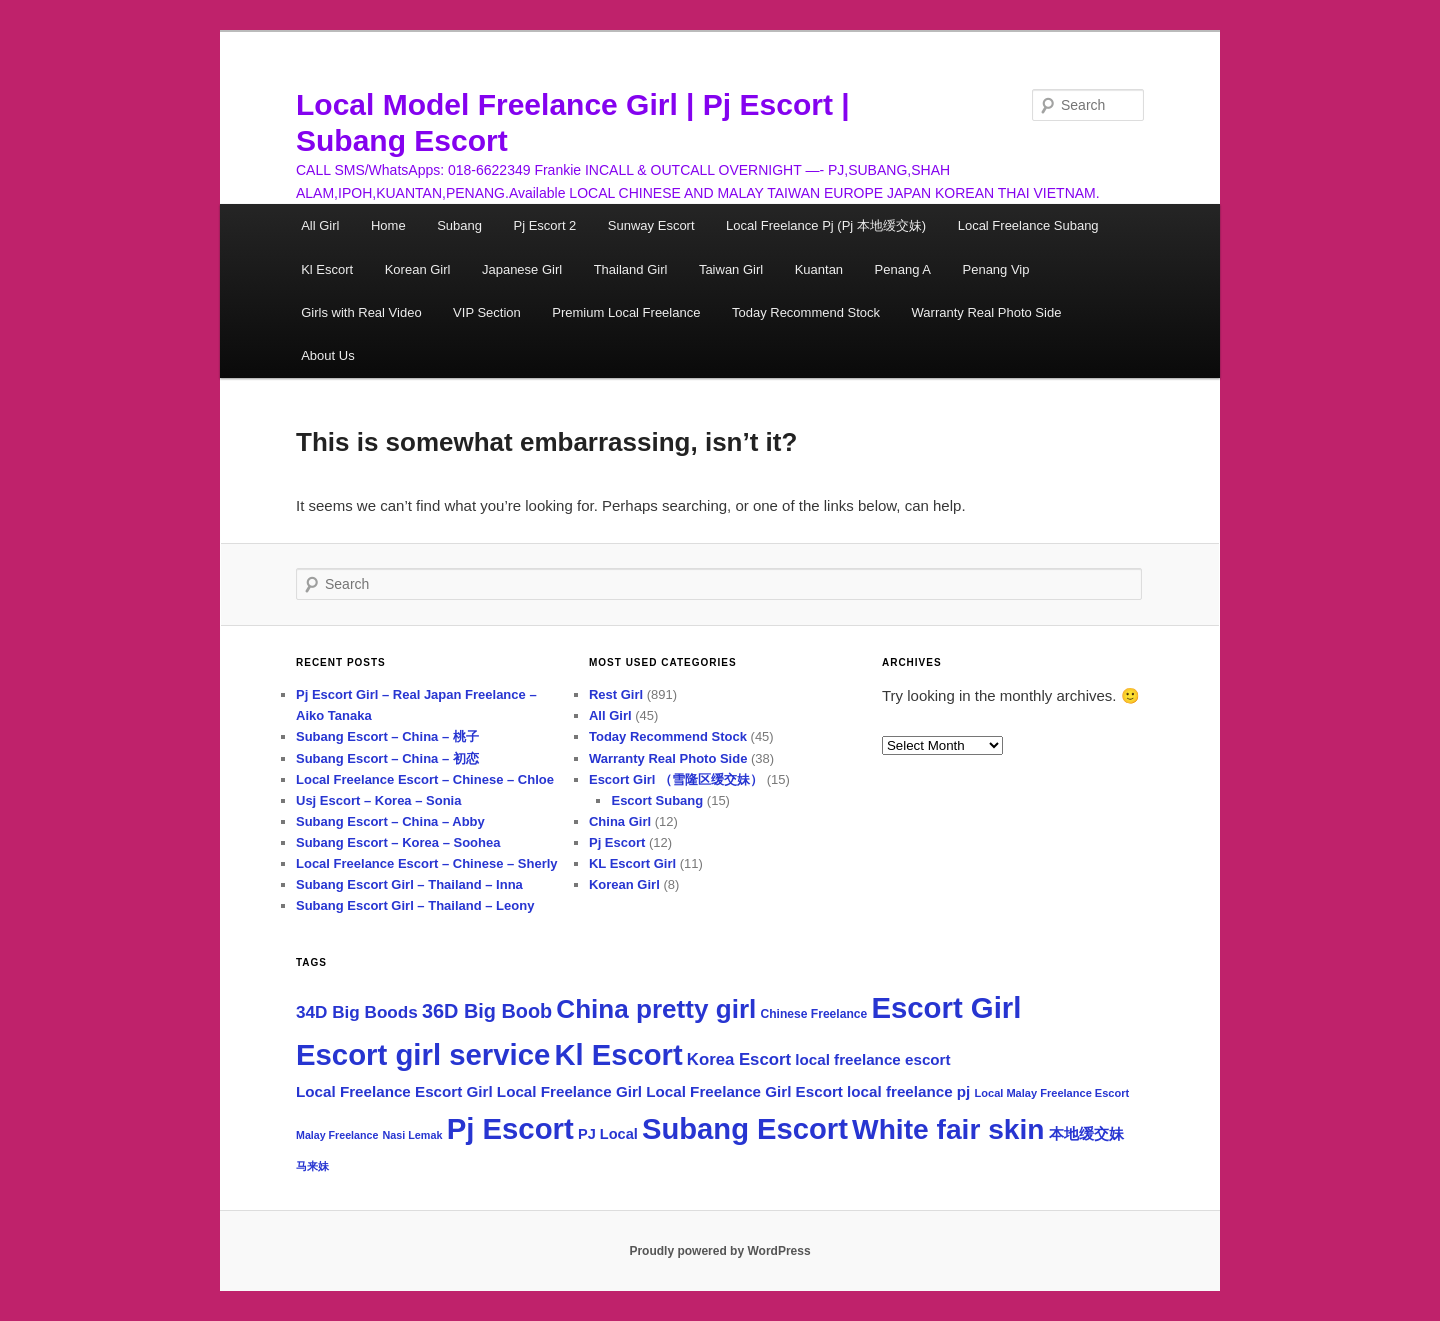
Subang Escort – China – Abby (390, 821)
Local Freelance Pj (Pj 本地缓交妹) (826, 225)
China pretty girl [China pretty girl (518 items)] (656, 1009)
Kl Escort (327, 269)
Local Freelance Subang (1028, 225)
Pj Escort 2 (544, 225)
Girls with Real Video (361, 312)
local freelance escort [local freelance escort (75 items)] (872, 1059)
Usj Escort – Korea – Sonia (378, 800)
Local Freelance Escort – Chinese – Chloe (425, 779)
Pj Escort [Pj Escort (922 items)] (510, 1128)
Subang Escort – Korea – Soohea (398, 842)
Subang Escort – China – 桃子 (387, 736)
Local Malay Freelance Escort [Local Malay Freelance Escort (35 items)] (1052, 1093)
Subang (459, 225)
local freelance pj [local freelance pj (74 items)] (908, 1091)
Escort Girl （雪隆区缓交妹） (676, 779)
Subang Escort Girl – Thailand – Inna (409, 884)
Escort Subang (657, 800)
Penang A (903, 269)
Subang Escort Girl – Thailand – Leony (415, 905)
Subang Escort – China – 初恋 (387, 758)
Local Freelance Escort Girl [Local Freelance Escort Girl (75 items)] (394, 1091)
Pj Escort (617, 842)
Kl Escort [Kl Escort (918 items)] (619, 1055)
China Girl (620, 821)
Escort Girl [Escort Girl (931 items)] (946, 1007)
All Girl (320, 225)
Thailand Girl (631, 269)
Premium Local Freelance (626, 312)
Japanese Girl (522, 269)
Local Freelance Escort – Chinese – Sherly (427, 863)
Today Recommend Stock (806, 312)
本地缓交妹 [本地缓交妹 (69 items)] (1086, 1134)
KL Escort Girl (632, 863)
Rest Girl (616, 694)
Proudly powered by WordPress (719, 1251)
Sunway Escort (651, 225)
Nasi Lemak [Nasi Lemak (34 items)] (413, 1135)
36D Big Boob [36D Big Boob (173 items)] (487, 1011)
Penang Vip (996, 269)
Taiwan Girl (731, 269)
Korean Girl (418, 269)
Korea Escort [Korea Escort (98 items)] (739, 1059)
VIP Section (487, 312)
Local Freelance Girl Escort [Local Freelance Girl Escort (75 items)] (744, 1091)
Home (388, 225)
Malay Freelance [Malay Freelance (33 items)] (337, 1135)
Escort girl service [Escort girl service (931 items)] (423, 1054)
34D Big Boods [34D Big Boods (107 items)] (357, 1012)
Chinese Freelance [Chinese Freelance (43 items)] (813, 1014)
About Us (327, 355)
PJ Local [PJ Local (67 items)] (608, 1134)
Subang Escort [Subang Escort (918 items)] (745, 1129)
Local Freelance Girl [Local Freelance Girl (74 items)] (569, 1091)
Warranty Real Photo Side (987, 312)
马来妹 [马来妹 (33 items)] (312, 1166)
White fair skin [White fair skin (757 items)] (948, 1129)
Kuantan (819, 269)
